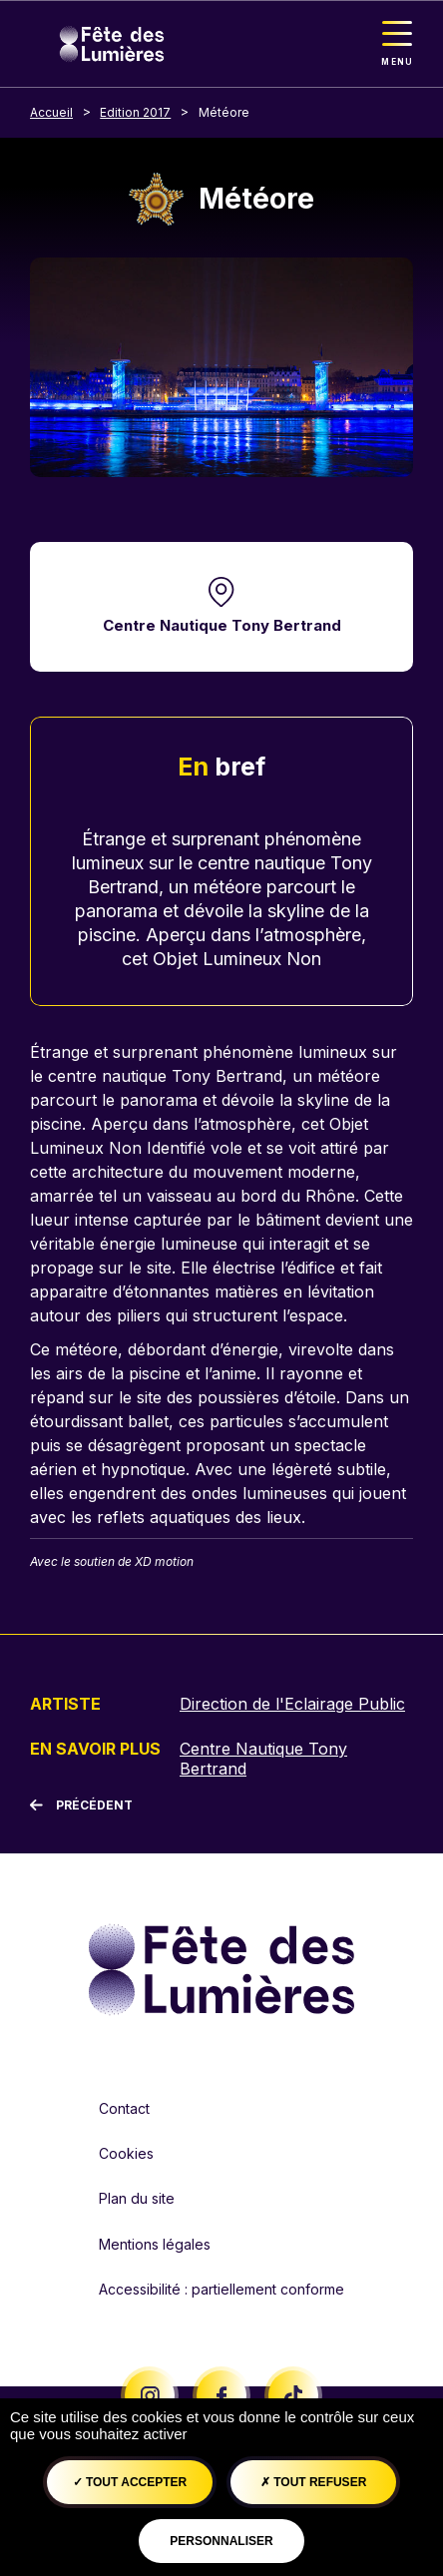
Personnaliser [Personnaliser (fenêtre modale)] (221, 2541)
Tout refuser (313, 2482)
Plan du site (137, 2198)
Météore (224, 112)
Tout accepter (130, 2482)
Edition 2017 (135, 112)
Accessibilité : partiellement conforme (221, 2289)
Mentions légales (155, 2244)
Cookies (126, 2153)
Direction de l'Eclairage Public (292, 1704)
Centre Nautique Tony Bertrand (222, 625)
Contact (124, 2108)
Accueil (51, 112)
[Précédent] (81, 1805)
